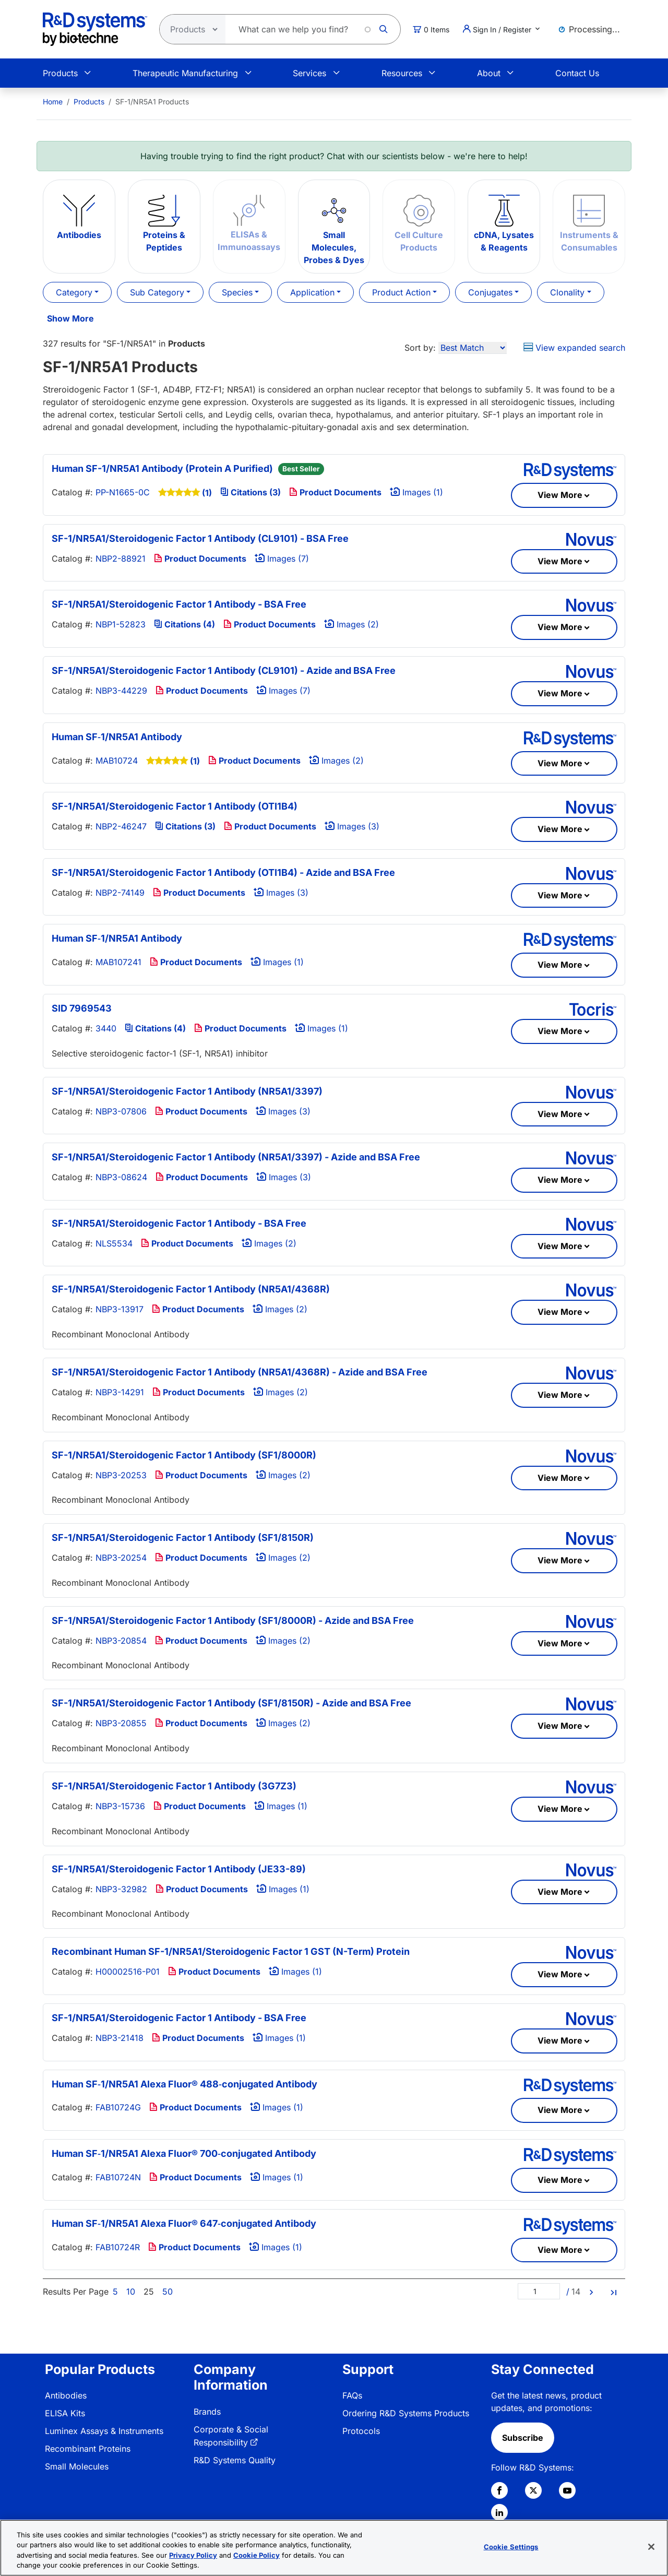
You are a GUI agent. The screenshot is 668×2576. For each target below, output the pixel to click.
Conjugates (490, 292)
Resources (401, 73)
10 (130, 2291)
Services (309, 73)
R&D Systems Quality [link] (235, 2460)
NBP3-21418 (120, 2038)
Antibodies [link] (66, 2395)
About (488, 73)
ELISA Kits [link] (65, 2413)
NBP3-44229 (121, 690)
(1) (207, 493)
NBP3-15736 (120, 1806)
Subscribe (522, 2437)
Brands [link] (207, 2411)
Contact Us (577, 73)
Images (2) (351, 624)
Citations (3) (250, 492)
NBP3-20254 (121, 1557)
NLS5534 (114, 1243)
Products (60, 73)
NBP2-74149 (120, 892)
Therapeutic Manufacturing (185, 73)
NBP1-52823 (121, 624)
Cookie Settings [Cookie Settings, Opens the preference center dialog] (511, 2547)
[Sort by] (472, 348)
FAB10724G (118, 2107)
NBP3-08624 (121, 1177)
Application (312, 292)
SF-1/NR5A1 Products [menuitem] (152, 101)
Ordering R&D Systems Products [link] (405, 2413)
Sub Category (157, 292)
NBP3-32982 (121, 1889)
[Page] (539, 2291)
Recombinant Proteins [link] (87, 2448)
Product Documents (335, 492)
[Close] (651, 2546)
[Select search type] (189, 29)
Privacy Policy (193, 2555)
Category (74, 292)
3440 (106, 1028)
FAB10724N (118, 2177)
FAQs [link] (352, 2395)
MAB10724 (117, 760)
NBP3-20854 (121, 1640)
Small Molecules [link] (77, 2466)
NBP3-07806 (121, 1111)
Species (237, 292)
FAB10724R (118, 2247)
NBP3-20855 (121, 1723)
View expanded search (574, 347)
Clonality (567, 292)
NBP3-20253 (121, 1475)
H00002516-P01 (128, 1971)
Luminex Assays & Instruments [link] (104, 2431)
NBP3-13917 (120, 1309)
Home (53, 101)
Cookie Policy (256, 2555)
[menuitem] (53, 101)
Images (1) (416, 492)
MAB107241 (118, 962)
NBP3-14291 (120, 1392)
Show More (70, 318)
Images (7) (282, 558)
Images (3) (352, 826)
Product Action (401, 292)
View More (560, 495)
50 (167, 2291)
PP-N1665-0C (123, 492)
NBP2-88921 (121, 558)
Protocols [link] (361, 2431)
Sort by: (420, 347)
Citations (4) (184, 624)
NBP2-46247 (121, 826)
